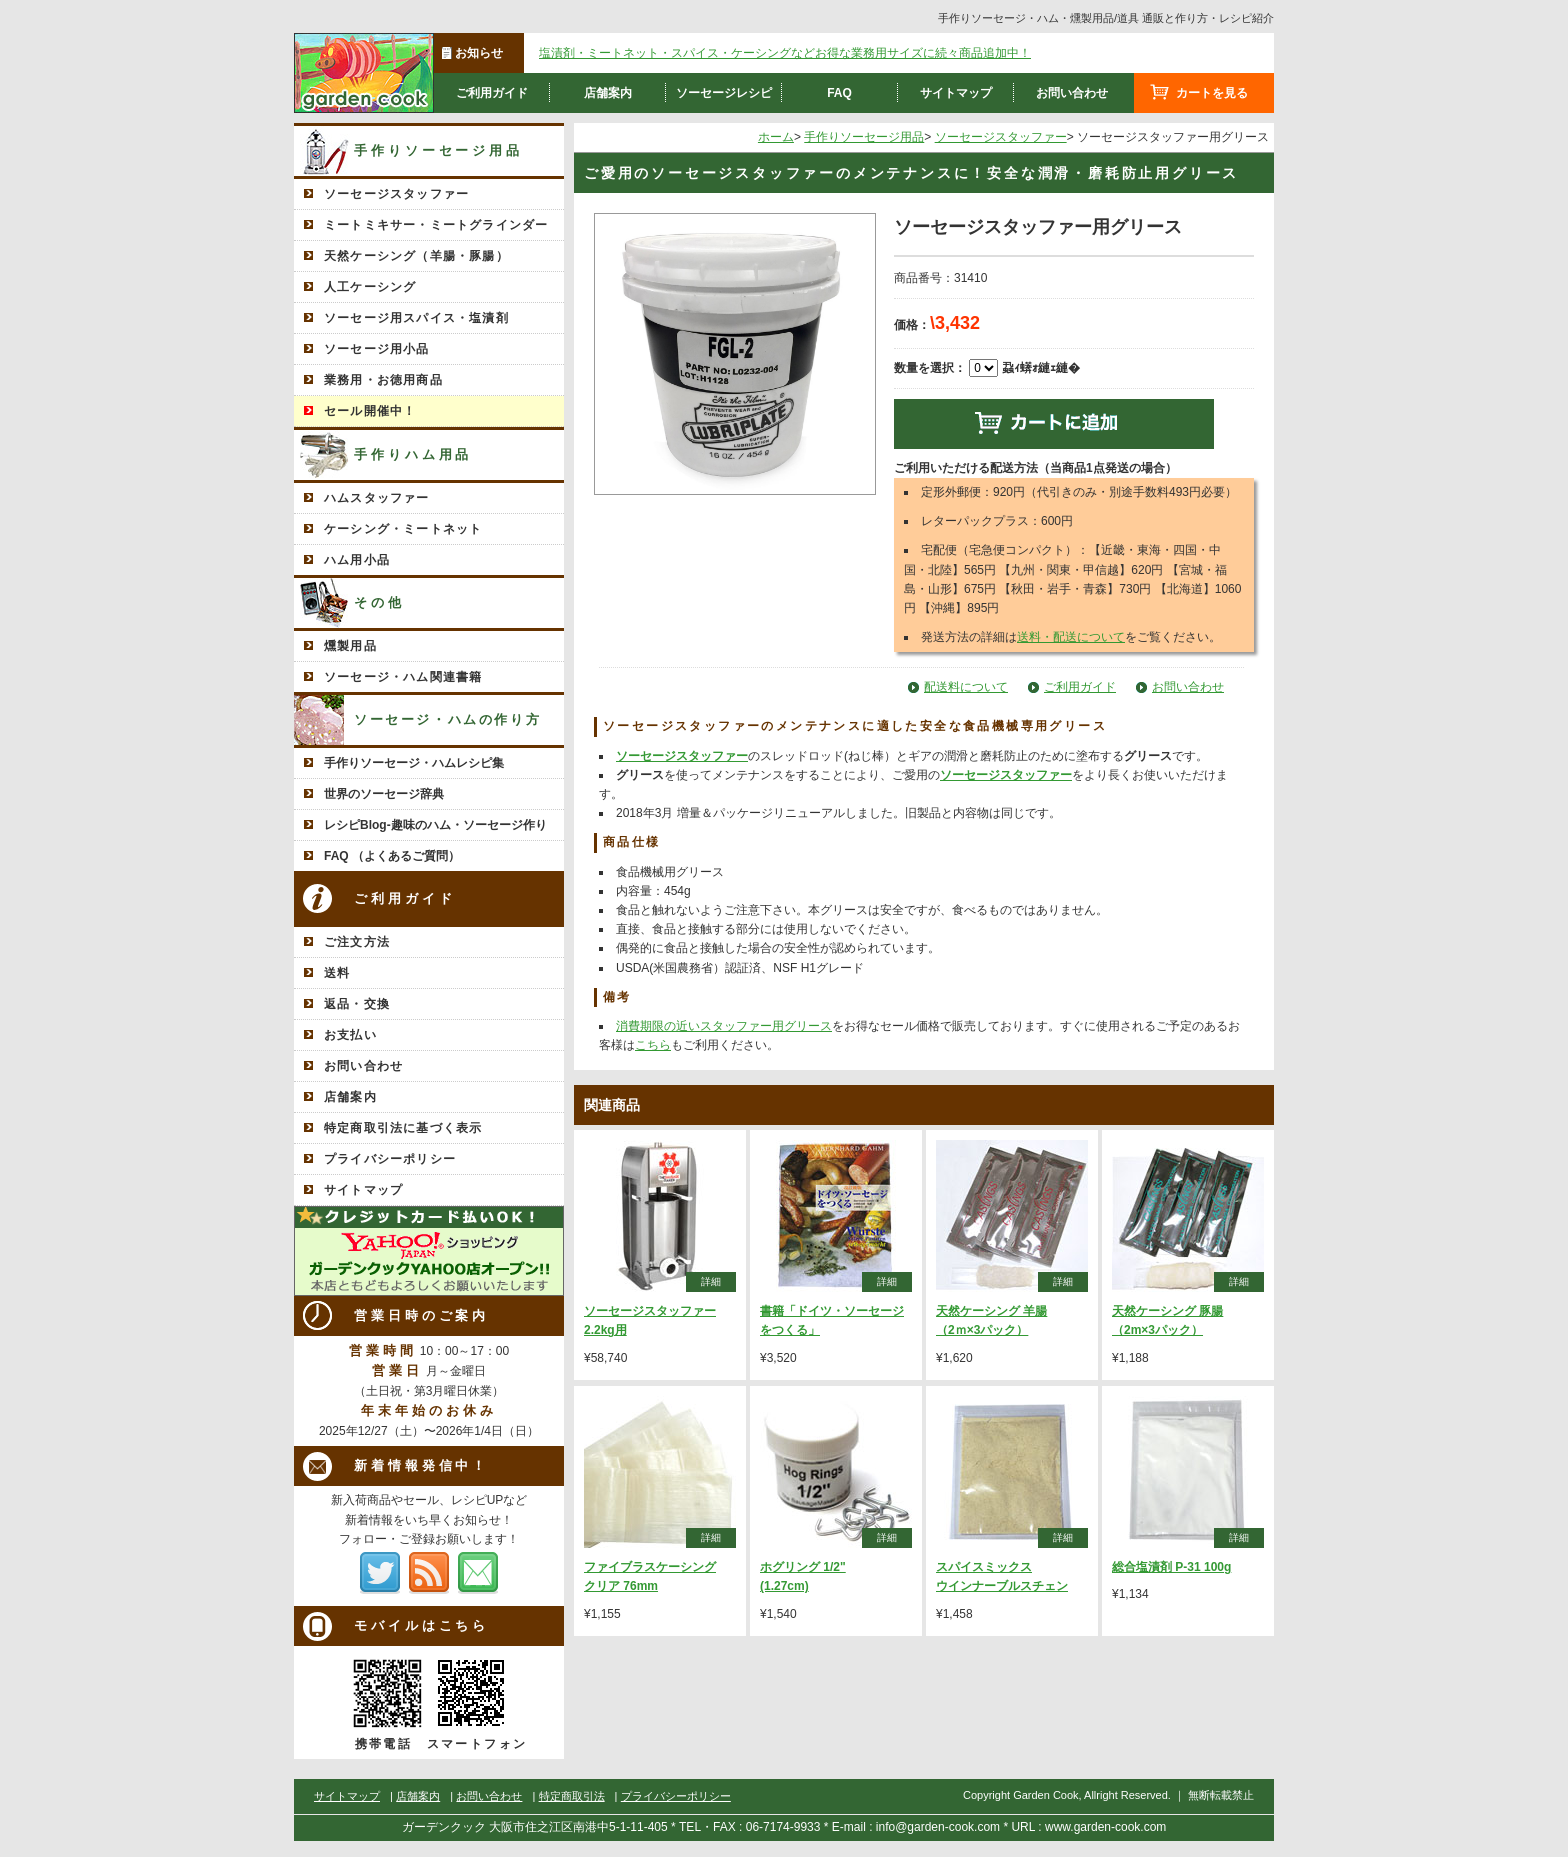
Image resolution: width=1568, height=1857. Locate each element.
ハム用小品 (357, 560)
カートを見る (1212, 93)
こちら (653, 1045)
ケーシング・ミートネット (403, 529)
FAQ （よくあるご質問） (392, 856)
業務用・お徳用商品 (383, 380)
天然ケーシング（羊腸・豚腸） (416, 256)
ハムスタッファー (377, 498)
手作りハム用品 (413, 454)
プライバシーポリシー (390, 1159)
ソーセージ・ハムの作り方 (447, 719)
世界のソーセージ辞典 (384, 794)
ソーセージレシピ (724, 93)
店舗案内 (608, 93)
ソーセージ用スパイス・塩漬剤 (416, 318)
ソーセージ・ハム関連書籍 (403, 677)
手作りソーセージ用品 (438, 150)
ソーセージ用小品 (377, 349)
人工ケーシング (370, 287)
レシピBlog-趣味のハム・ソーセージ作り (435, 825)
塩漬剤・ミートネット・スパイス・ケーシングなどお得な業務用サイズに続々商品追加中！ (785, 53)
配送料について (966, 687)
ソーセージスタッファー (396, 194)
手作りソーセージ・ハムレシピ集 (414, 763)
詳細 (711, 1281)
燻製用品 (350, 646)
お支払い (350, 1035)
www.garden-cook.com (1105, 1827)
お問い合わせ (1072, 93)
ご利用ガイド (492, 93)
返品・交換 (357, 1004)
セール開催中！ (370, 411)
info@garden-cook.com (938, 1827)
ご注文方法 (357, 942)
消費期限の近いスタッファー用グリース (724, 1026)
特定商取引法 (572, 1796)
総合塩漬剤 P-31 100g (1171, 1567)
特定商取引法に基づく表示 (403, 1128)
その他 (379, 602)
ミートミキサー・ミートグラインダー (436, 225)
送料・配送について (1071, 637)
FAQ (839, 93)
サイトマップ (956, 93)
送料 (337, 973)
